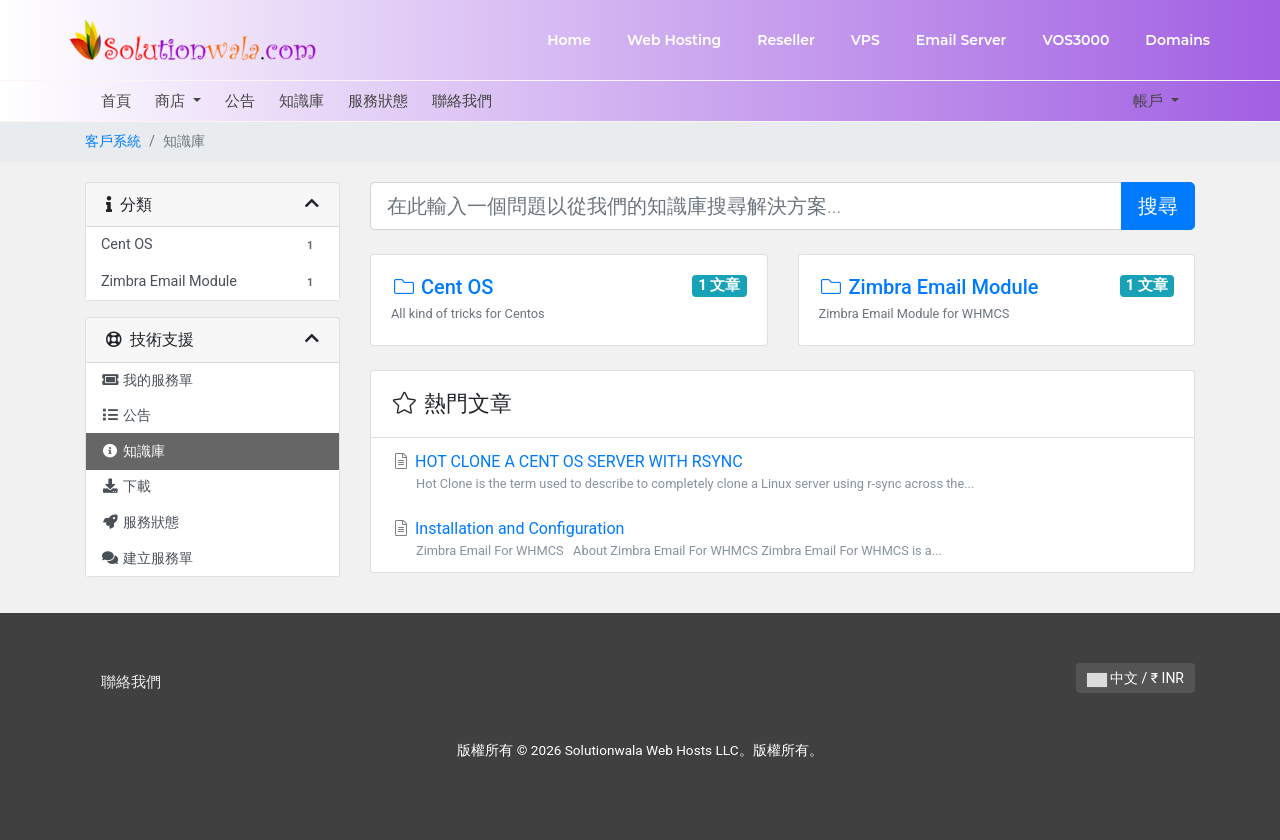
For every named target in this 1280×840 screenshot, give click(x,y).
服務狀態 (378, 101)
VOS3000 (1075, 40)
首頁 (116, 101)
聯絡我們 (462, 101)
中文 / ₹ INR (1135, 678)
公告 (240, 101)
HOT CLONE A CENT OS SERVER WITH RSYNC (782, 472)
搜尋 (1158, 206)
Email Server (961, 40)
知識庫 (301, 101)
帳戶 (1150, 101)
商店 (172, 101)
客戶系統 (113, 141)
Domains (1177, 40)
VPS (865, 40)
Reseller (786, 40)
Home (569, 40)
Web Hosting (674, 40)
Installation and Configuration (782, 539)
